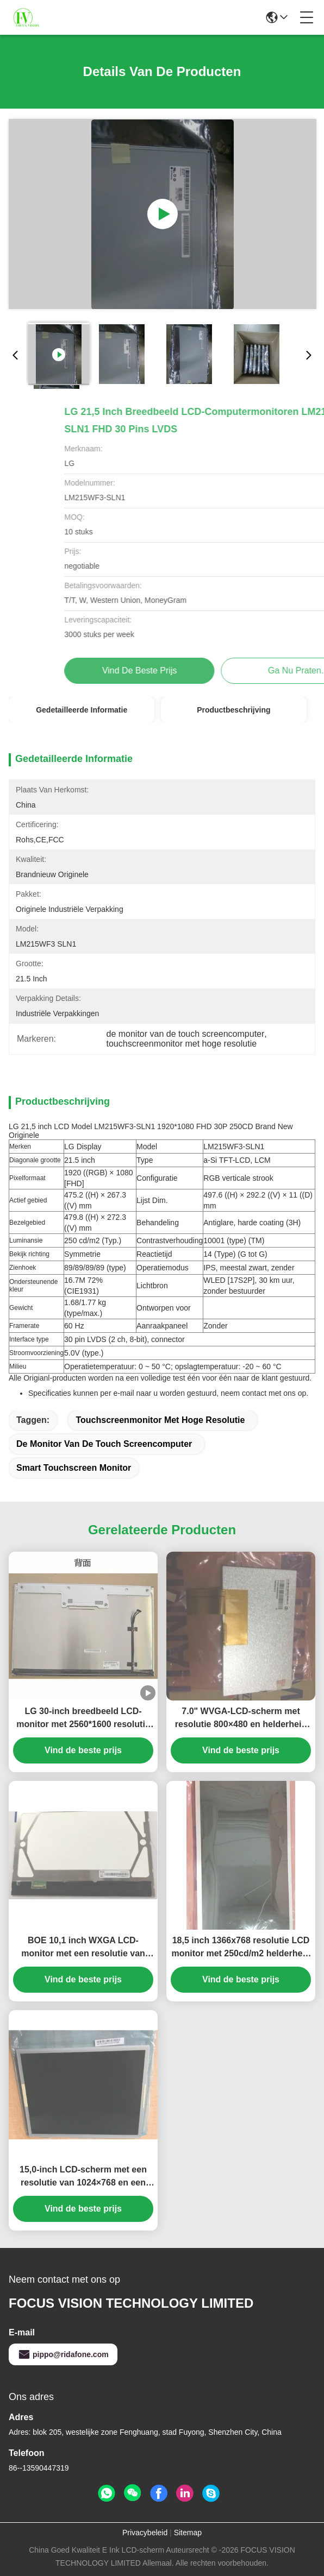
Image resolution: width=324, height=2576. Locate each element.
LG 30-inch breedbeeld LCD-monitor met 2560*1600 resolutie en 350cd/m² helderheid (82, 1718)
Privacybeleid (144, 2532)
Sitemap (188, 2532)
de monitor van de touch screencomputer (104, 1443)
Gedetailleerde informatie (81, 710)
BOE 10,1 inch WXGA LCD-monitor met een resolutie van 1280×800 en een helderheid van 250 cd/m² (83, 1948)
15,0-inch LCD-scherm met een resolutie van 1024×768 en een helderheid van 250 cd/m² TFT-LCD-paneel (83, 2177)
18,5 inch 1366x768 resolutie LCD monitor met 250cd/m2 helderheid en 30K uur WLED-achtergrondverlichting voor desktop (240, 1948)
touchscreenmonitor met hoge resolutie (160, 1420)
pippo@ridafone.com (63, 2354)
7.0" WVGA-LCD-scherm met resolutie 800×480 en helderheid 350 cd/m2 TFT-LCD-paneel (241, 1718)
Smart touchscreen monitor (73, 1467)
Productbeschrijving (233, 710)
